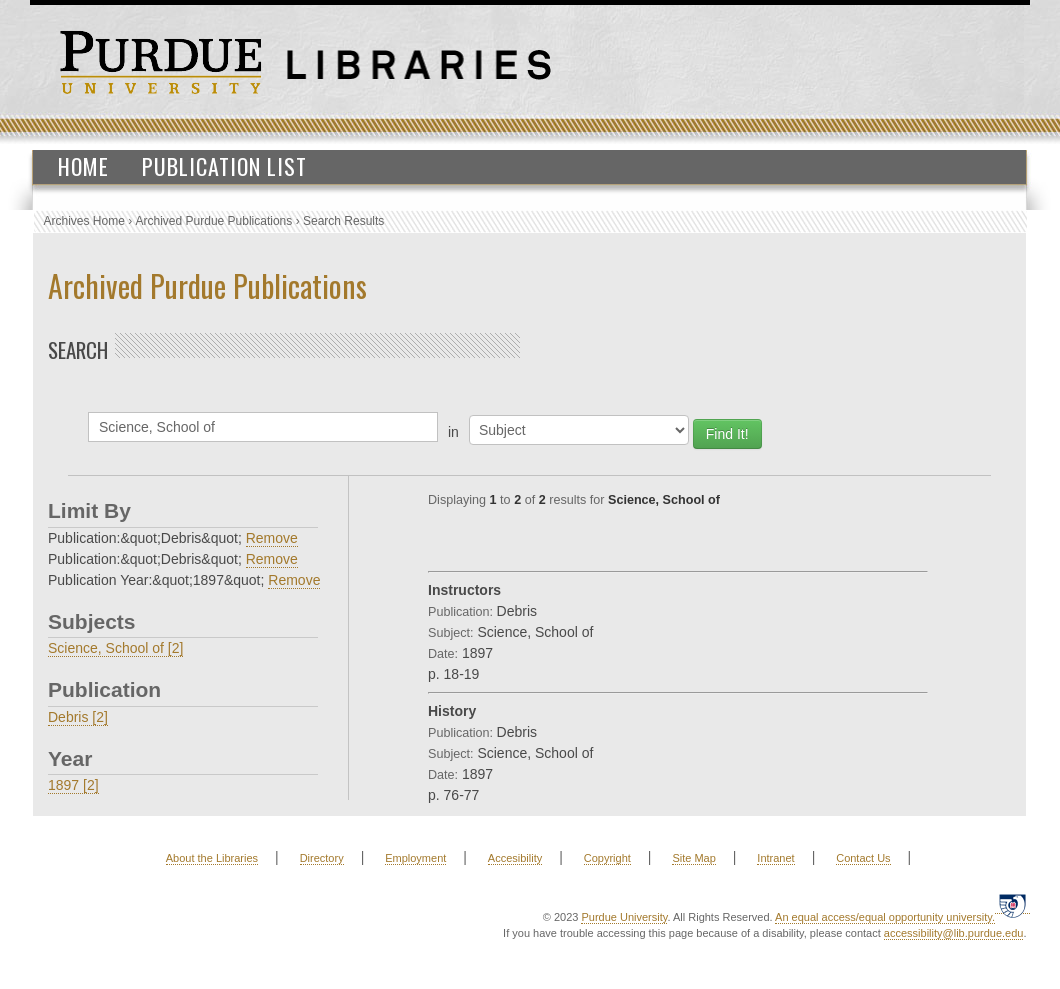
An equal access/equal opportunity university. (885, 917)
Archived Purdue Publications (214, 221)
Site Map (693, 858)
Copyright (607, 858)
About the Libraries (212, 858)
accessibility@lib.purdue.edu (954, 933)
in (453, 432)
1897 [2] (73, 785)
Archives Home (84, 221)
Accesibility (515, 858)
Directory (322, 858)
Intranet (775, 858)
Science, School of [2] (115, 648)
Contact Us (863, 858)
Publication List (224, 166)
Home (83, 166)
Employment (415, 858)
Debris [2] (78, 717)
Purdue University (624, 917)
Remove (272, 538)
